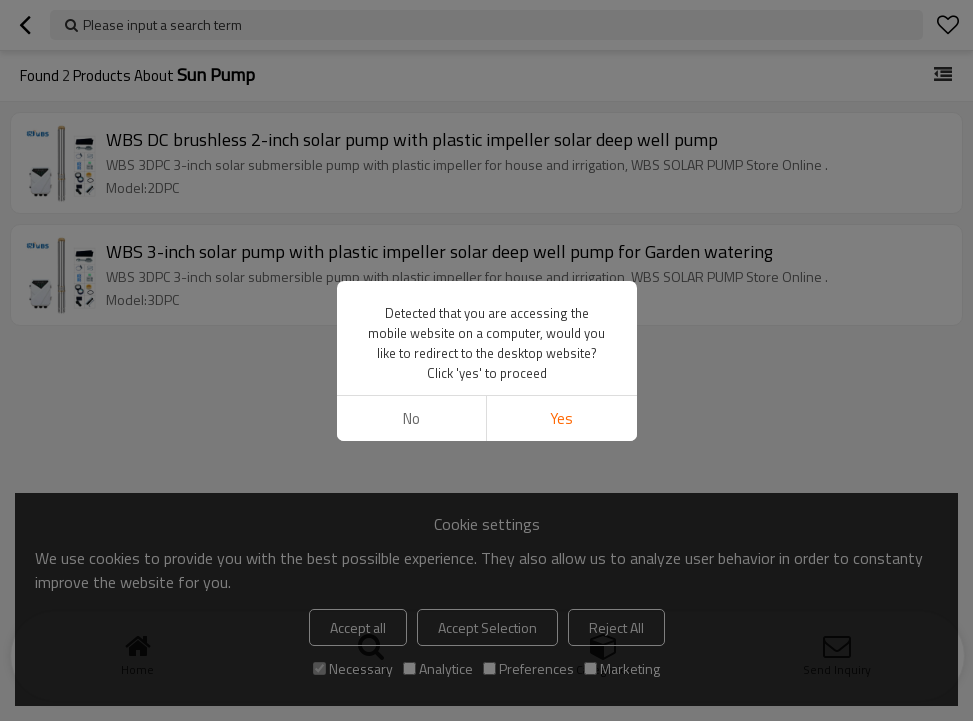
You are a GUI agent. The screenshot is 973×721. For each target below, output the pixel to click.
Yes (561, 418)
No (411, 418)
